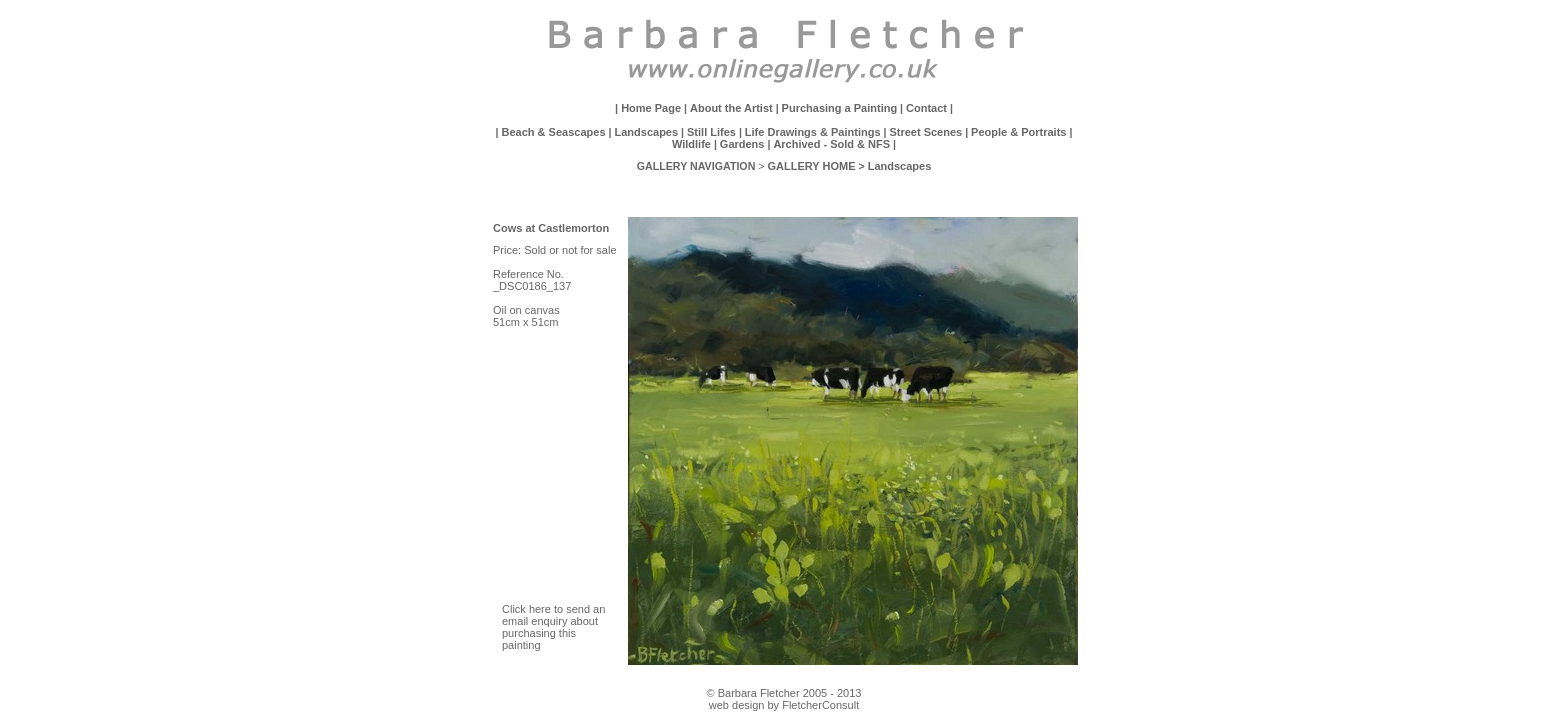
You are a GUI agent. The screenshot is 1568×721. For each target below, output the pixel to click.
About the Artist (731, 108)
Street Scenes (925, 132)
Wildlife (691, 144)
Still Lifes (711, 132)
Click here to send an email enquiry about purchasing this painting (553, 627)
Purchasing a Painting (840, 108)
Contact (926, 108)
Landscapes (647, 132)
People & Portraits (1018, 132)
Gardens (742, 144)
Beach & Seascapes (555, 132)
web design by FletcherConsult (784, 705)
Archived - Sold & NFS (831, 144)
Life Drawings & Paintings (813, 132)
